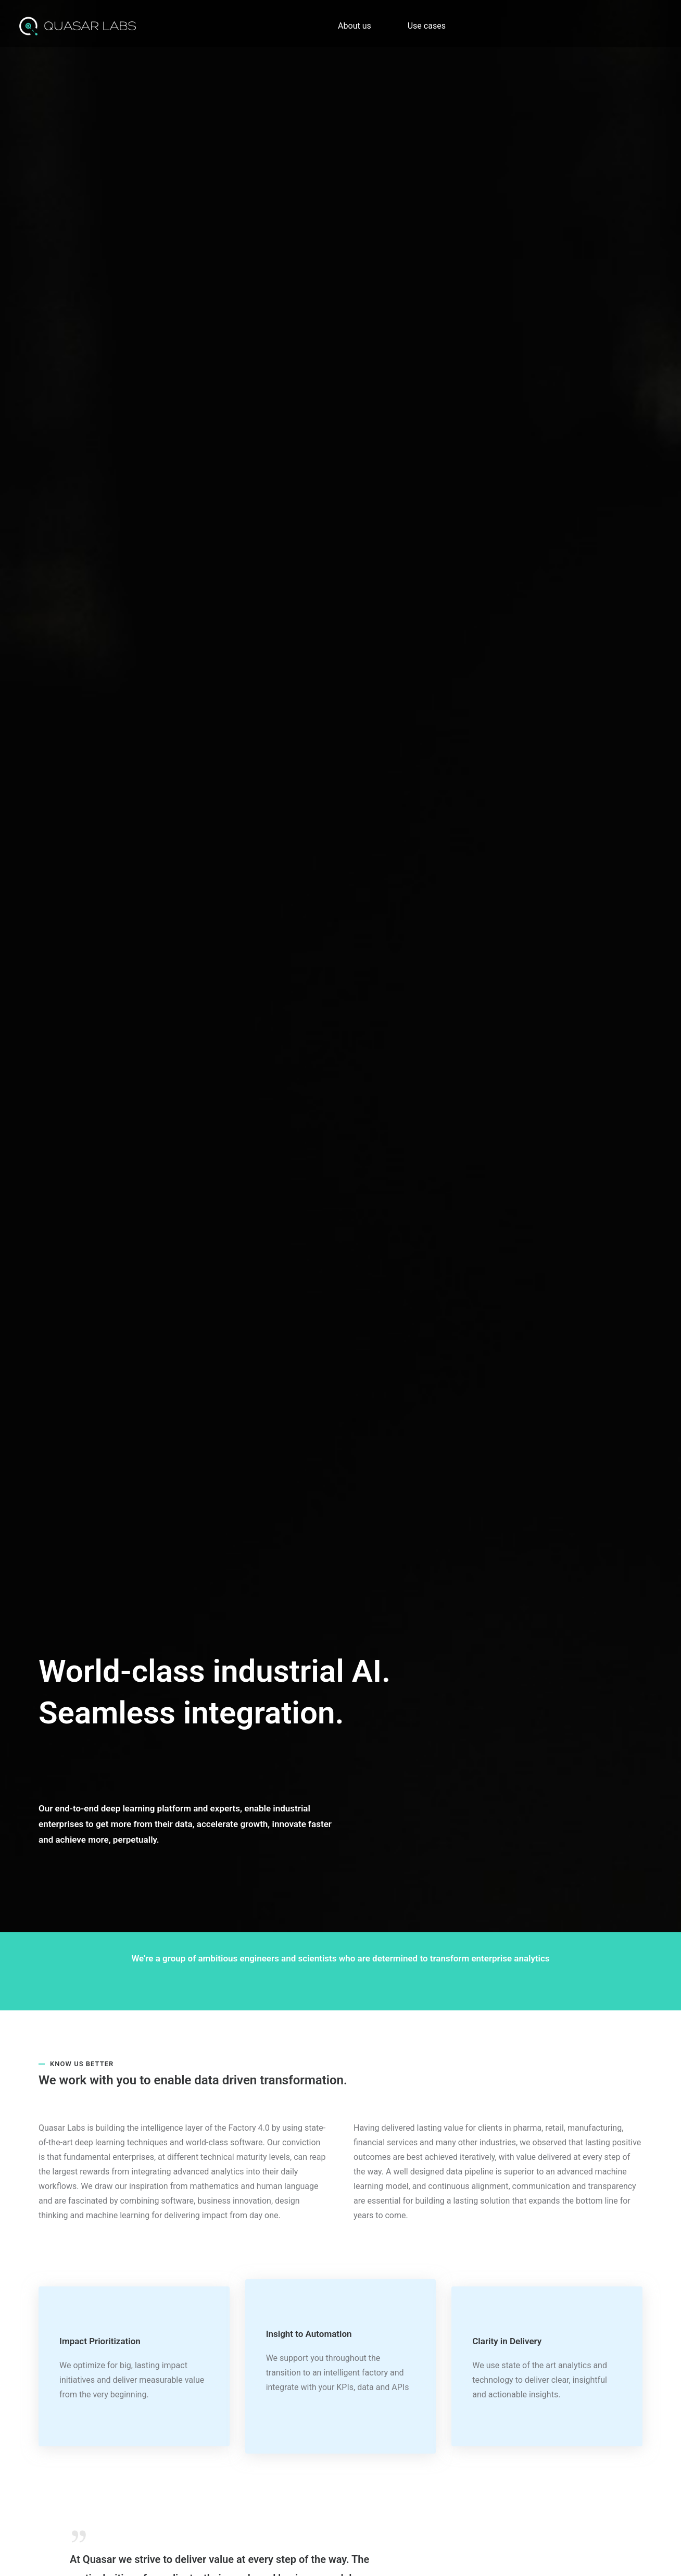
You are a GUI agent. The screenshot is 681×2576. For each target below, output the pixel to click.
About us (354, 26)
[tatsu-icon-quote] (81, 2536)
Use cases (427, 26)
